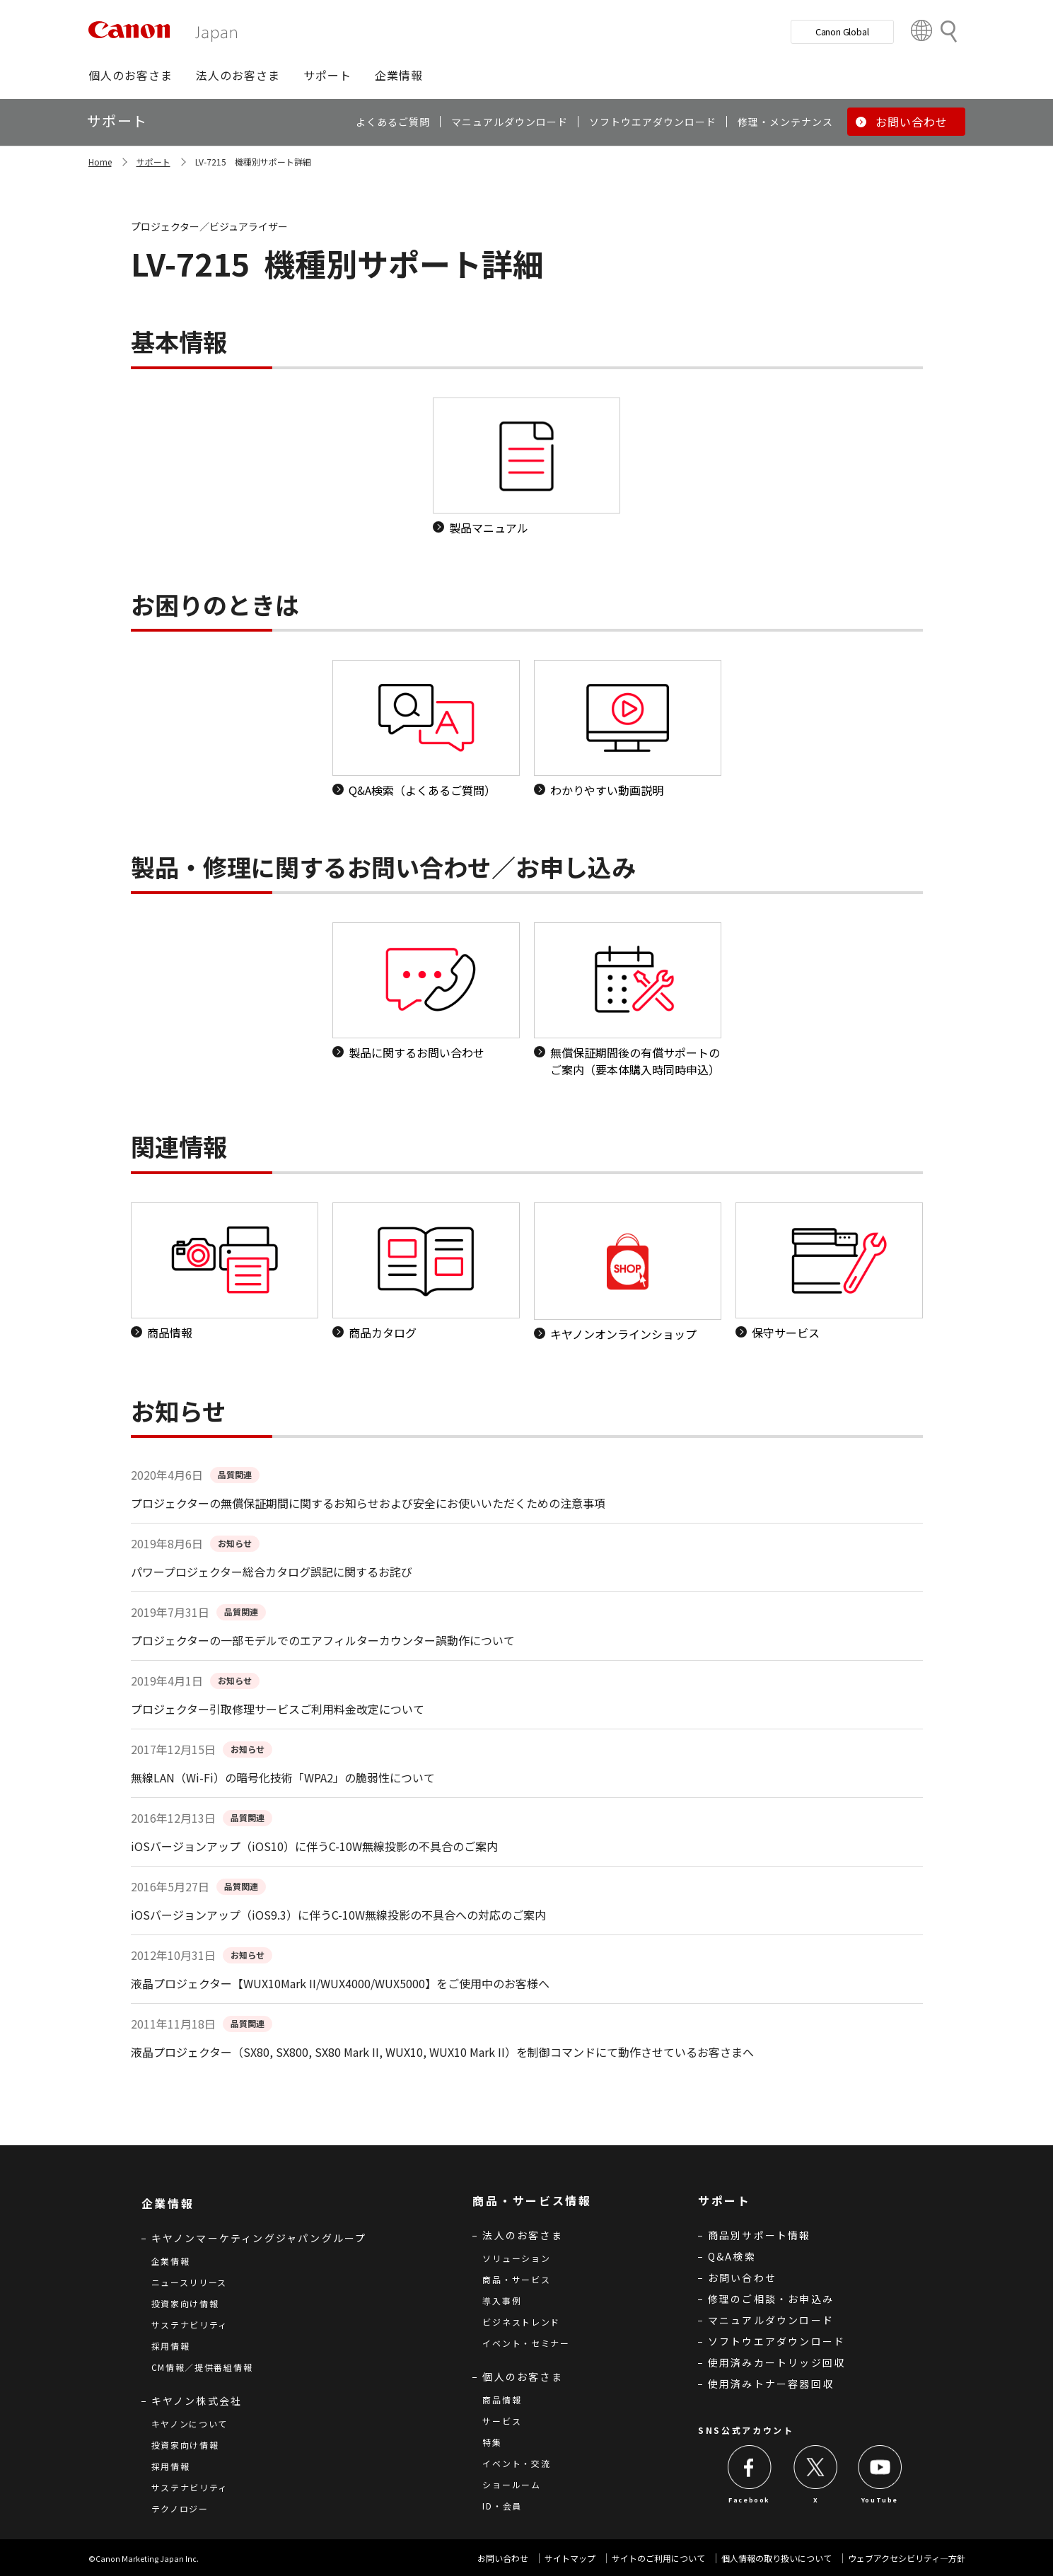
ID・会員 (502, 2506)
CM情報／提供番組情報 (202, 2367)
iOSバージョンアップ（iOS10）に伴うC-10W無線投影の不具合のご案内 (314, 1846)
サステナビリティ (189, 2325)
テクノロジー (180, 2508)
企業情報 (170, 2261)
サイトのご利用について (658, 2558)
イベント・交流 (516, 2463)
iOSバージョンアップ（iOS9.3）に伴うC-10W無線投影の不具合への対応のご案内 (338, 1914)
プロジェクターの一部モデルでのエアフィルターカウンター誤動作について (323, 1640)
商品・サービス (516, 2279)
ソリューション (516, 2258)
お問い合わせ (742, 2277)
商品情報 (501, 2400)
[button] (130, 75)
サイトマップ (570, 2558)
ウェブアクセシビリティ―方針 (906, 2558)
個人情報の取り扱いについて (776, 2558)
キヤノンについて (189, 2424)
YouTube (879, 2500)
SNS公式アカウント (746, 2430)
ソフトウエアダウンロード (776, 2341)
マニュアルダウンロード (771, 2320)
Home (100, 162)
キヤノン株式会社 (197, 2401)
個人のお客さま (522, 2376)
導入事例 (501, 2300)
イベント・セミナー (525, 2343)
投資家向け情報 (185, 2303)
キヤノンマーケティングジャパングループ (259, 2238)
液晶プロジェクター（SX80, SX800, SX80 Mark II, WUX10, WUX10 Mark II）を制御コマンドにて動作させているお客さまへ (442, 2051)
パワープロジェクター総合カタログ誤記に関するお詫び (271, 1571)
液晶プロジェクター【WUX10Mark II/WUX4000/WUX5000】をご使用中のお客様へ (340, 1983)
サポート (153, 162)
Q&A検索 (732, 2256)
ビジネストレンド (521, 2322)
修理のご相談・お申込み (771, 2299)
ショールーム (511, 2484)
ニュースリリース (189, 2282)
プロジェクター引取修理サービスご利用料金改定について (277, 1708)
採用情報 (170, 2346)
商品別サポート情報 (759, 2235)
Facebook (749, 2500)
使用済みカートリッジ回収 (776, 2362)
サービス (501, 2421)
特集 (491, 2442)
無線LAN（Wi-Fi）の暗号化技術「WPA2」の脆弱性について (283, 1777)
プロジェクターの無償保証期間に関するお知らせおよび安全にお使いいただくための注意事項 (368, 1503)
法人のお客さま (522, 2235)
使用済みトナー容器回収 (771, 2384)
